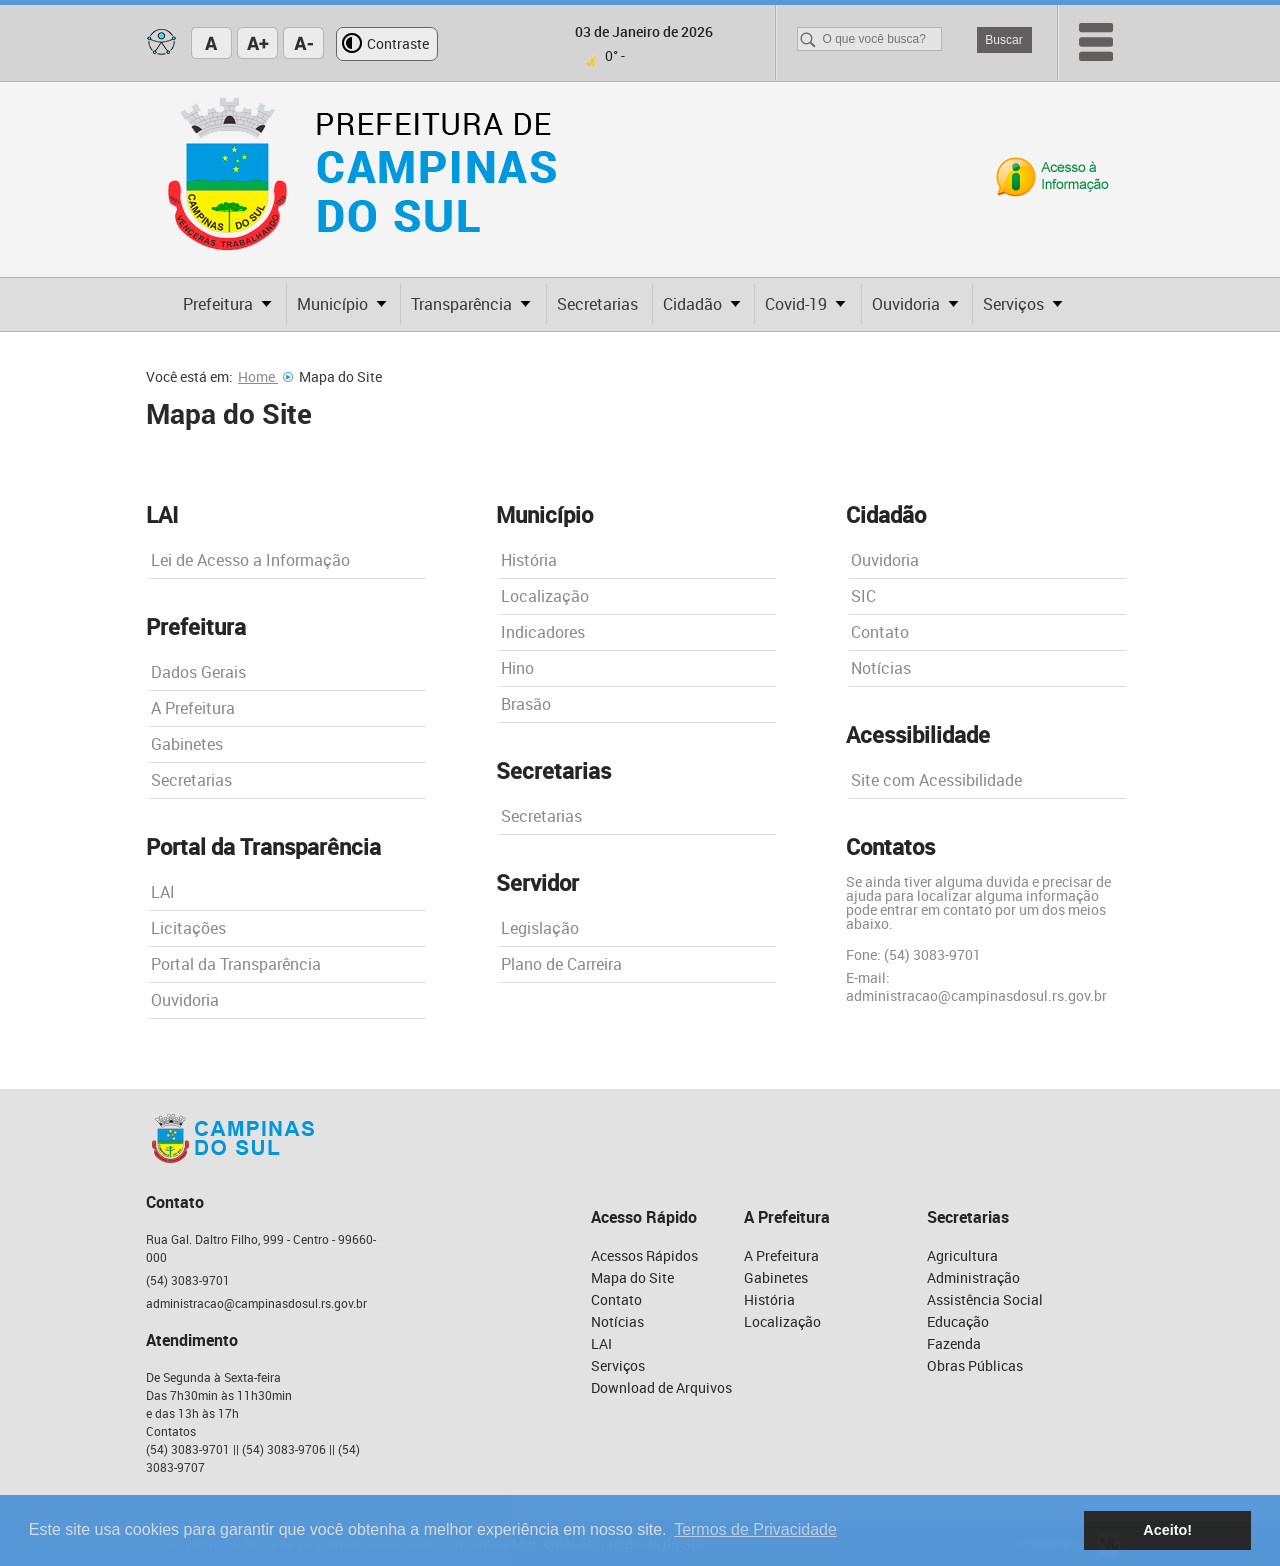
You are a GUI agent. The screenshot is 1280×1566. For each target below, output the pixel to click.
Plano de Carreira (561, 964)
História (529, 560)
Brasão (526, 704)
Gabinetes (187, 744)
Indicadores (543, 632)
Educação (958, 1321)
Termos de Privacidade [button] (755, 1529)
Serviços (618, 1365)
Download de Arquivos (661, 1387)
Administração (973, 1277)
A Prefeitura (193, 708)
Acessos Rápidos (644, 1255)
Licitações (188, 928)
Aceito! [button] (1167, 1530)
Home (265, 376)
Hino (517, 668)
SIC (863, 596)
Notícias (881, 668)
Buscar (1003, 40)
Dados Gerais (198, 672)
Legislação (540, 928)
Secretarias (191, 780)
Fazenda (954, 1343)
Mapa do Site (632, 1277)
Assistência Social (985, 1299)
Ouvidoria (185, 1000)
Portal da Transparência (236, 964)
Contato (880, 632)
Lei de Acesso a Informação (250, 560)
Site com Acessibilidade (936, 780)
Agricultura (962, 1255)
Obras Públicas (975, 1365)
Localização (545, 596)
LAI (163, 892)
